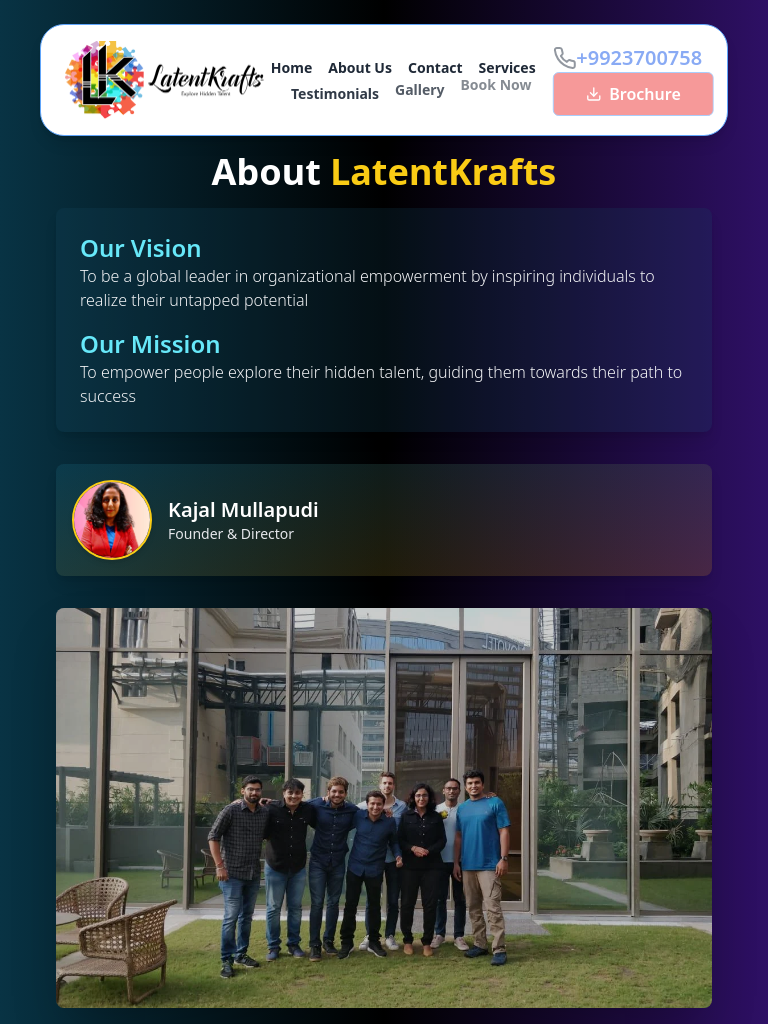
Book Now (496, 81)
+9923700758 (643, 57)
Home (291, 67)
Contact (435, 67)
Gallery (419, 86)
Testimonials (335, 90)
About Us (360, 67)
